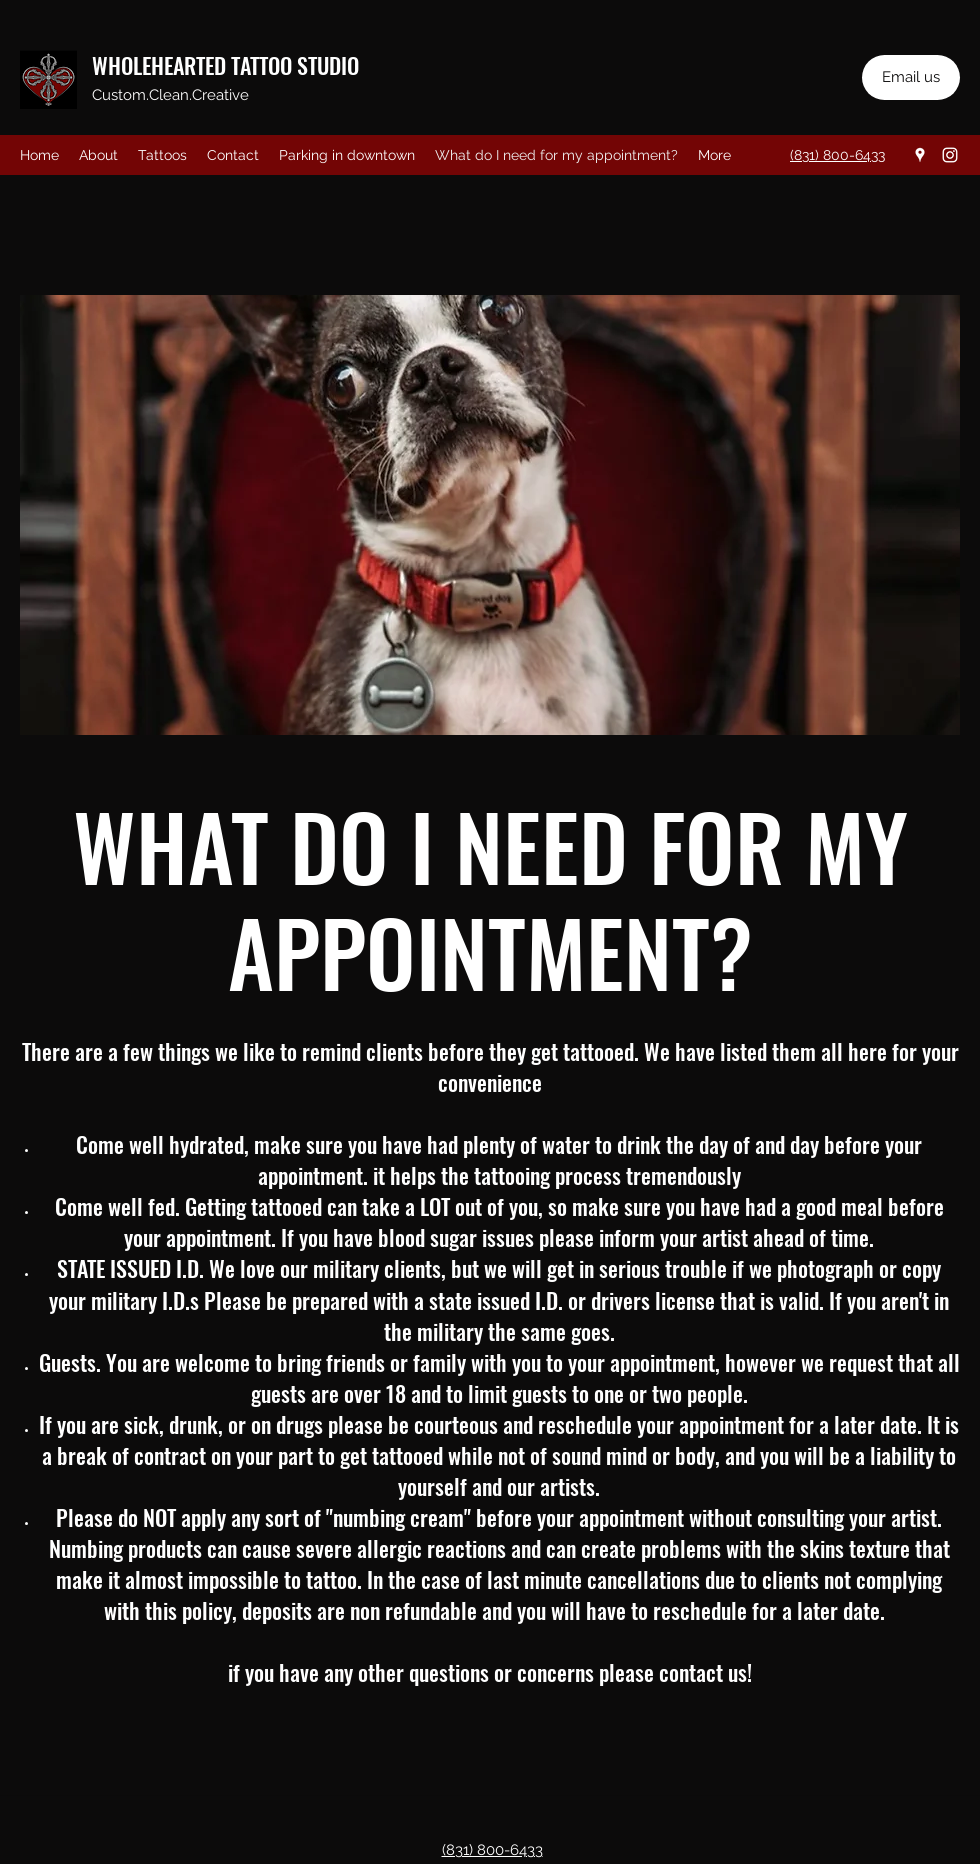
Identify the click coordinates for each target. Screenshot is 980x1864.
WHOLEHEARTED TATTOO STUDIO (225, 65)
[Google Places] (920, 155)
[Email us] (911, 77)
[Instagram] (950, 155)
